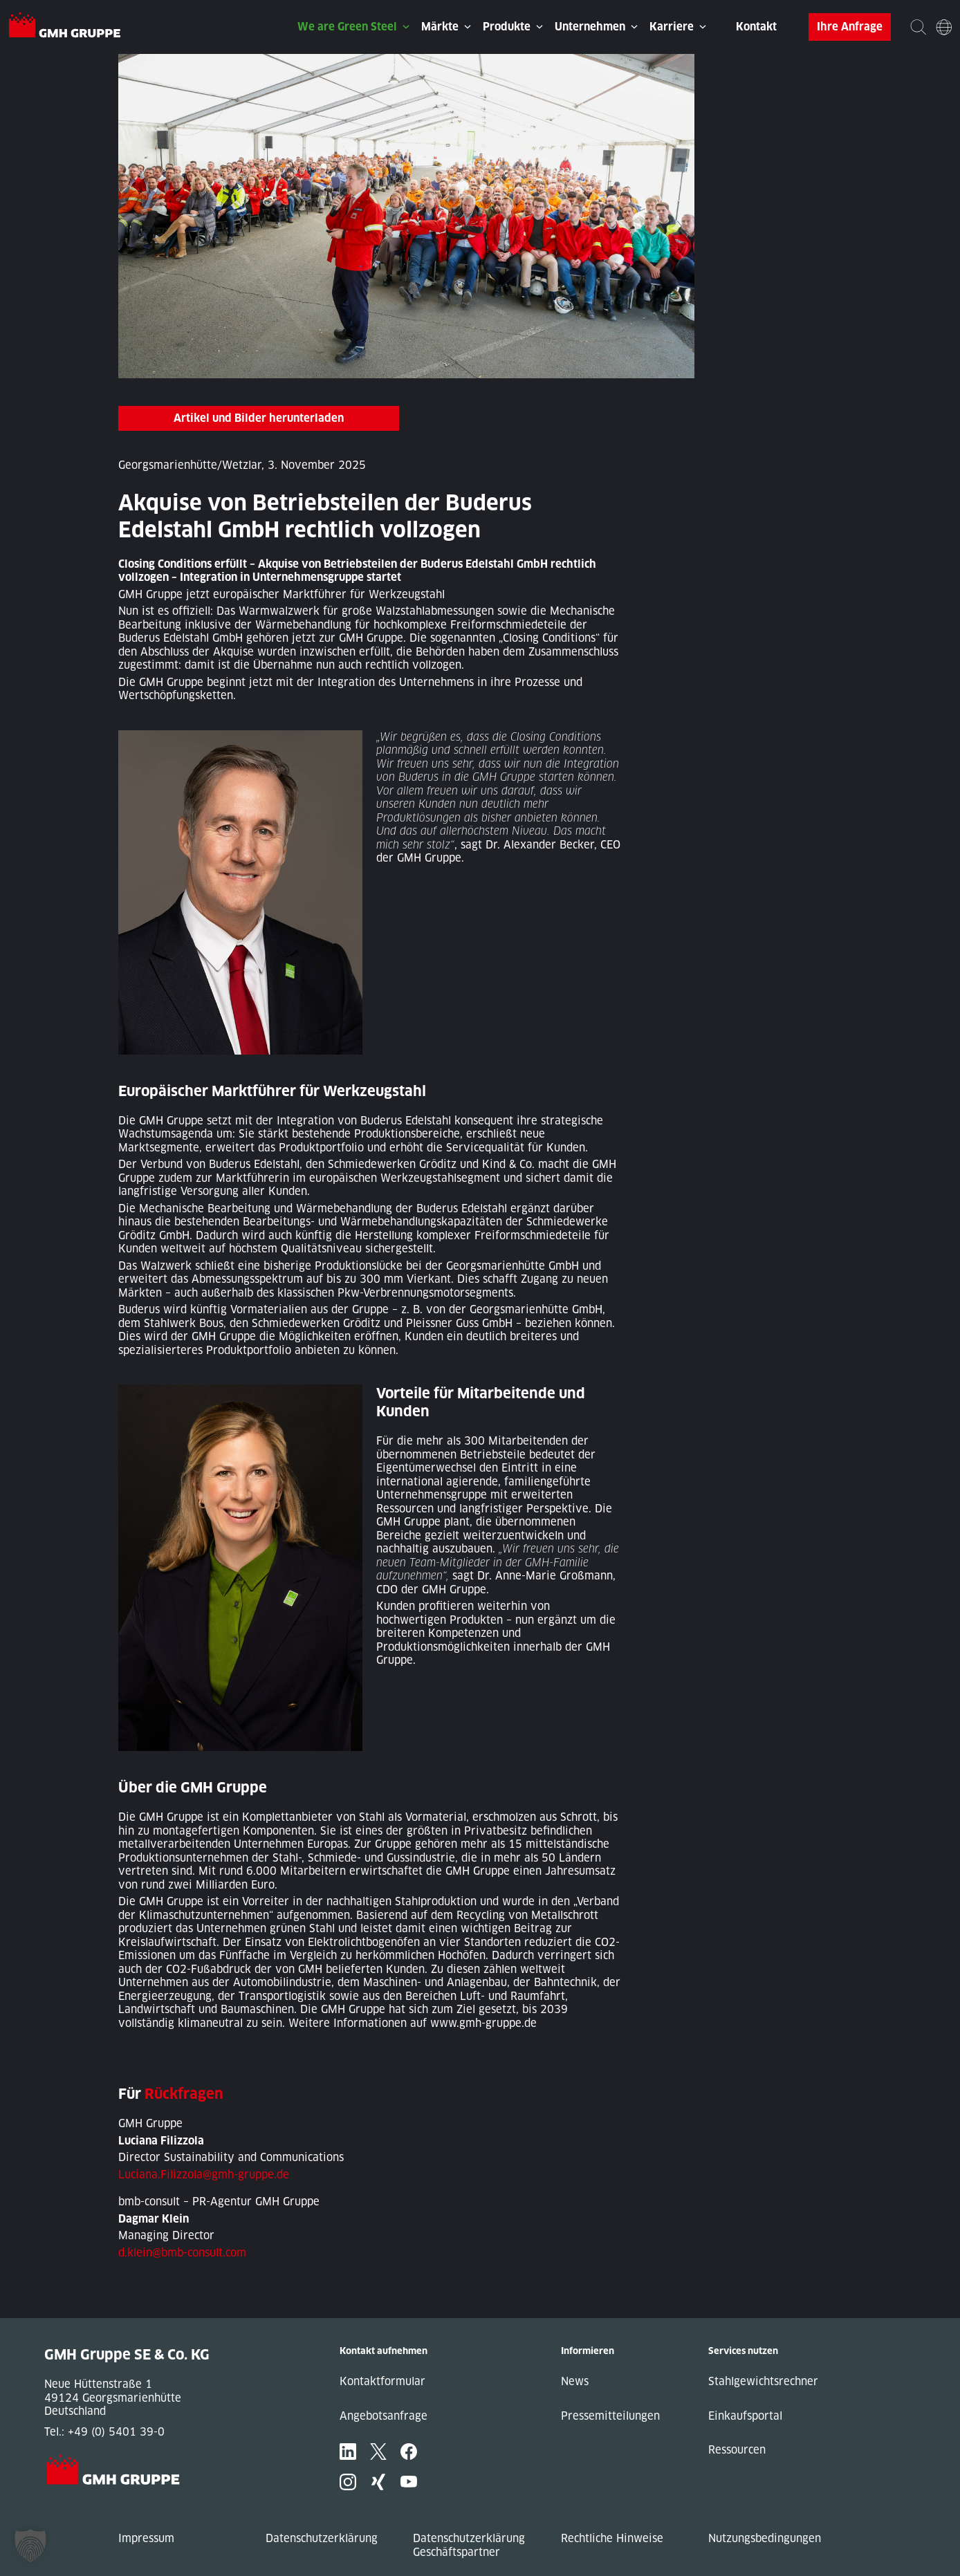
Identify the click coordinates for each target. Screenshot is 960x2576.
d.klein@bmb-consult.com (182, 2252)
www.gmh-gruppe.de (483, 2023)
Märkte (440, 26)
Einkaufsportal (745, 2415)
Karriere (671, 26)
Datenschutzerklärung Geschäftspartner (469, 2545)
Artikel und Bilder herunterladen (259, 418)
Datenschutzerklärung (322, 2538)
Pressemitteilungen (610, 2415)
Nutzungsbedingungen (764, 2538)
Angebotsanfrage (383, 2415)
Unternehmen (590, 26)
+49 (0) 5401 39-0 (116, 2431)
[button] (30, 2545)
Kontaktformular (382, 2381)
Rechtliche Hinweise (612, 2538)
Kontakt (756, 26)
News (575, 2381)
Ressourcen (737, 2449)
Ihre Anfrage (850, 26)
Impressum (146, 2538)
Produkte (506, 26)
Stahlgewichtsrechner (763, 2381)
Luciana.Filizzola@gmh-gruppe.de (203, 2174)
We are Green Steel (347, 26)
